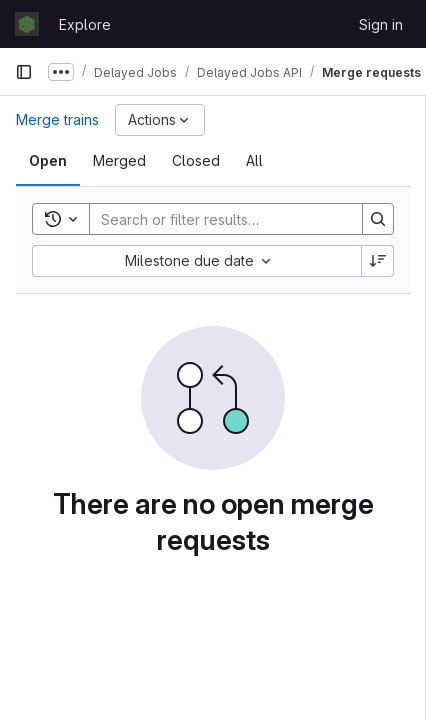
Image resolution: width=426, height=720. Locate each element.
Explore (85, 24)
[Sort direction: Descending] (378, 261)
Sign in (381, 24)
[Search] (221, 219)
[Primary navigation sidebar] (24, 72)
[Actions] (160, 120)
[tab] (48, 161)
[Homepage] (27, 24)
